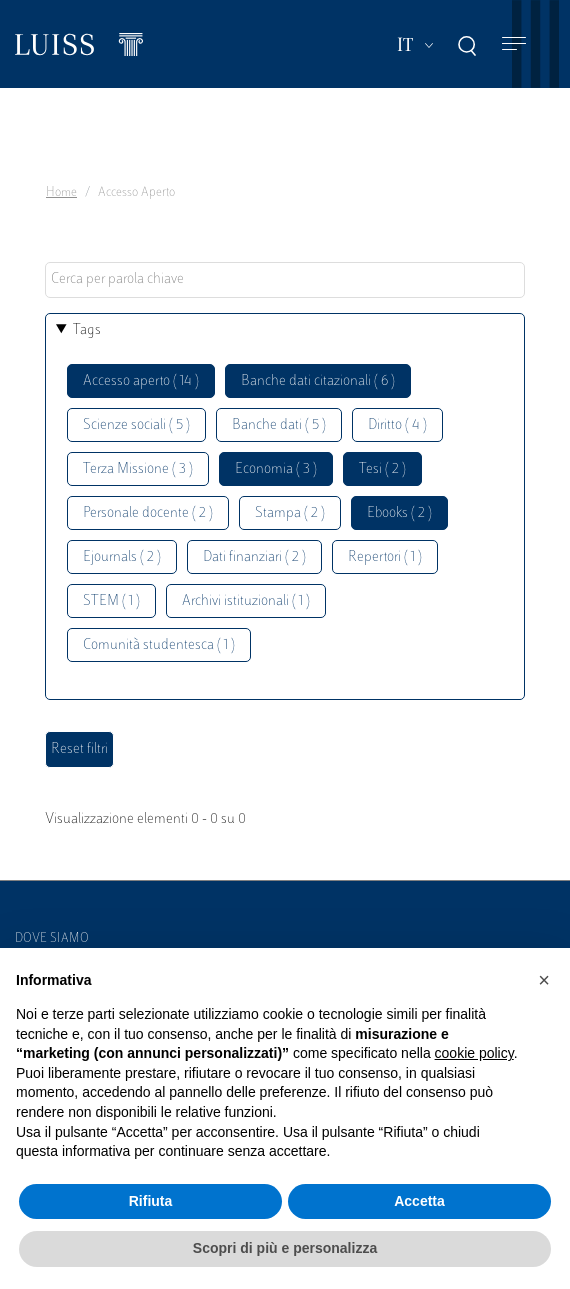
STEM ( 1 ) (111, 601)
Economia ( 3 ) (276, 469)
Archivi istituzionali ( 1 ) (246, 601)
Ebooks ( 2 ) (399, 513)
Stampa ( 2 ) (290, 513)
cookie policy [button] (474, 1053)
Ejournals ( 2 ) (122, 557)
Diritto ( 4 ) (397, 425)
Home (61, 193)
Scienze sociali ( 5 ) (136, 425)
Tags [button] (87, 330)
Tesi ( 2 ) (382, 469)
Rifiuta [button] (151, 1201)
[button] (544, 980)
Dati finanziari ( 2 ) (254, 557)
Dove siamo (52, 939)
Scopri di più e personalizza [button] (285, 1248)
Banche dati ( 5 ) (279, 425)
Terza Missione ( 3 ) (138, 469)
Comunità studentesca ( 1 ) (159, 645)
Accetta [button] (419, 1201)
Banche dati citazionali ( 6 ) (318, 381)
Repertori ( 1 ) (385, 557)
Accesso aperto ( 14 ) (141, 381)
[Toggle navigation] (514, 44)
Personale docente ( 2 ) (148, 513)
